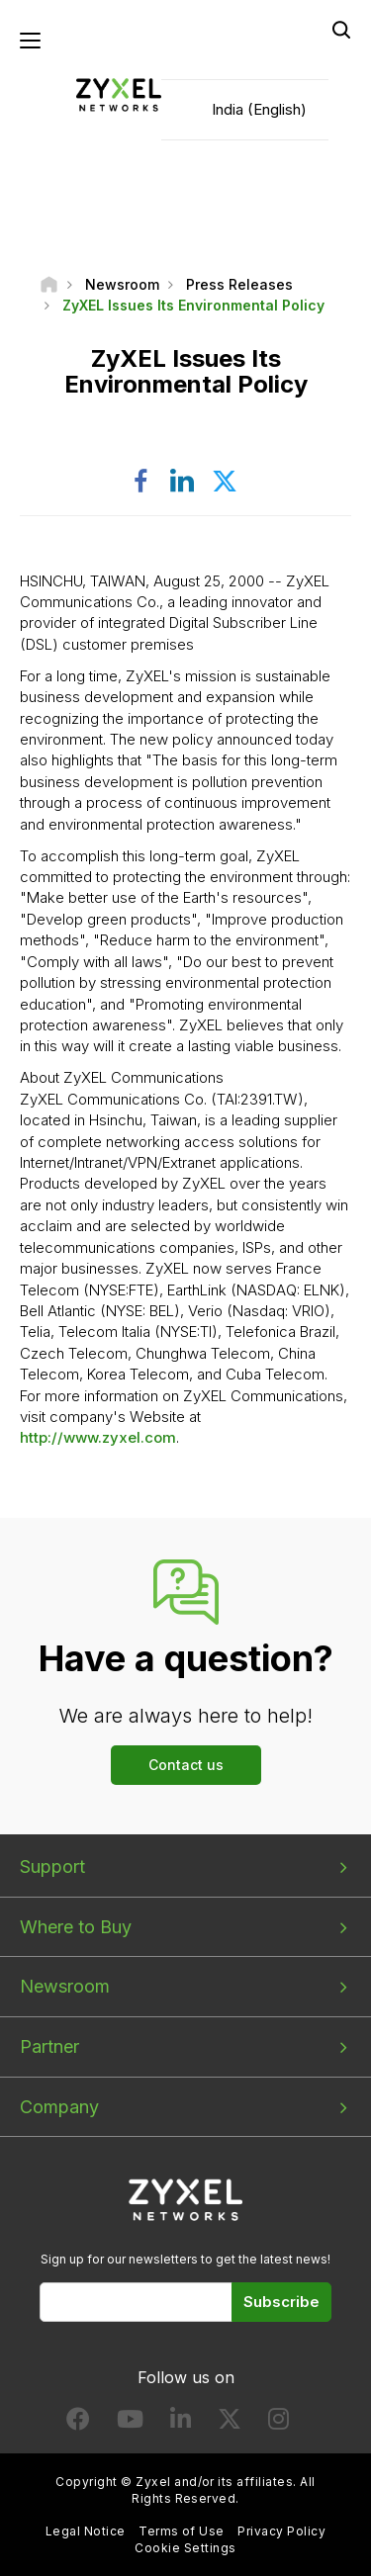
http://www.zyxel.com (98, 1437)
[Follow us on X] (229, 2423)
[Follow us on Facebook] (78, 2423)
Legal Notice (86, 2531)
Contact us (186, 1764)
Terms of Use (182, 2531)
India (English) (259, 109)
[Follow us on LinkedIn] (180, 2423)
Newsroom (65, 1986)
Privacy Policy (281, 2531)
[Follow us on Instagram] (278, 2423)
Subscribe (281, 2301)
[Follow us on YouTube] (130, 2423)
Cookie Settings (185, 2547)
